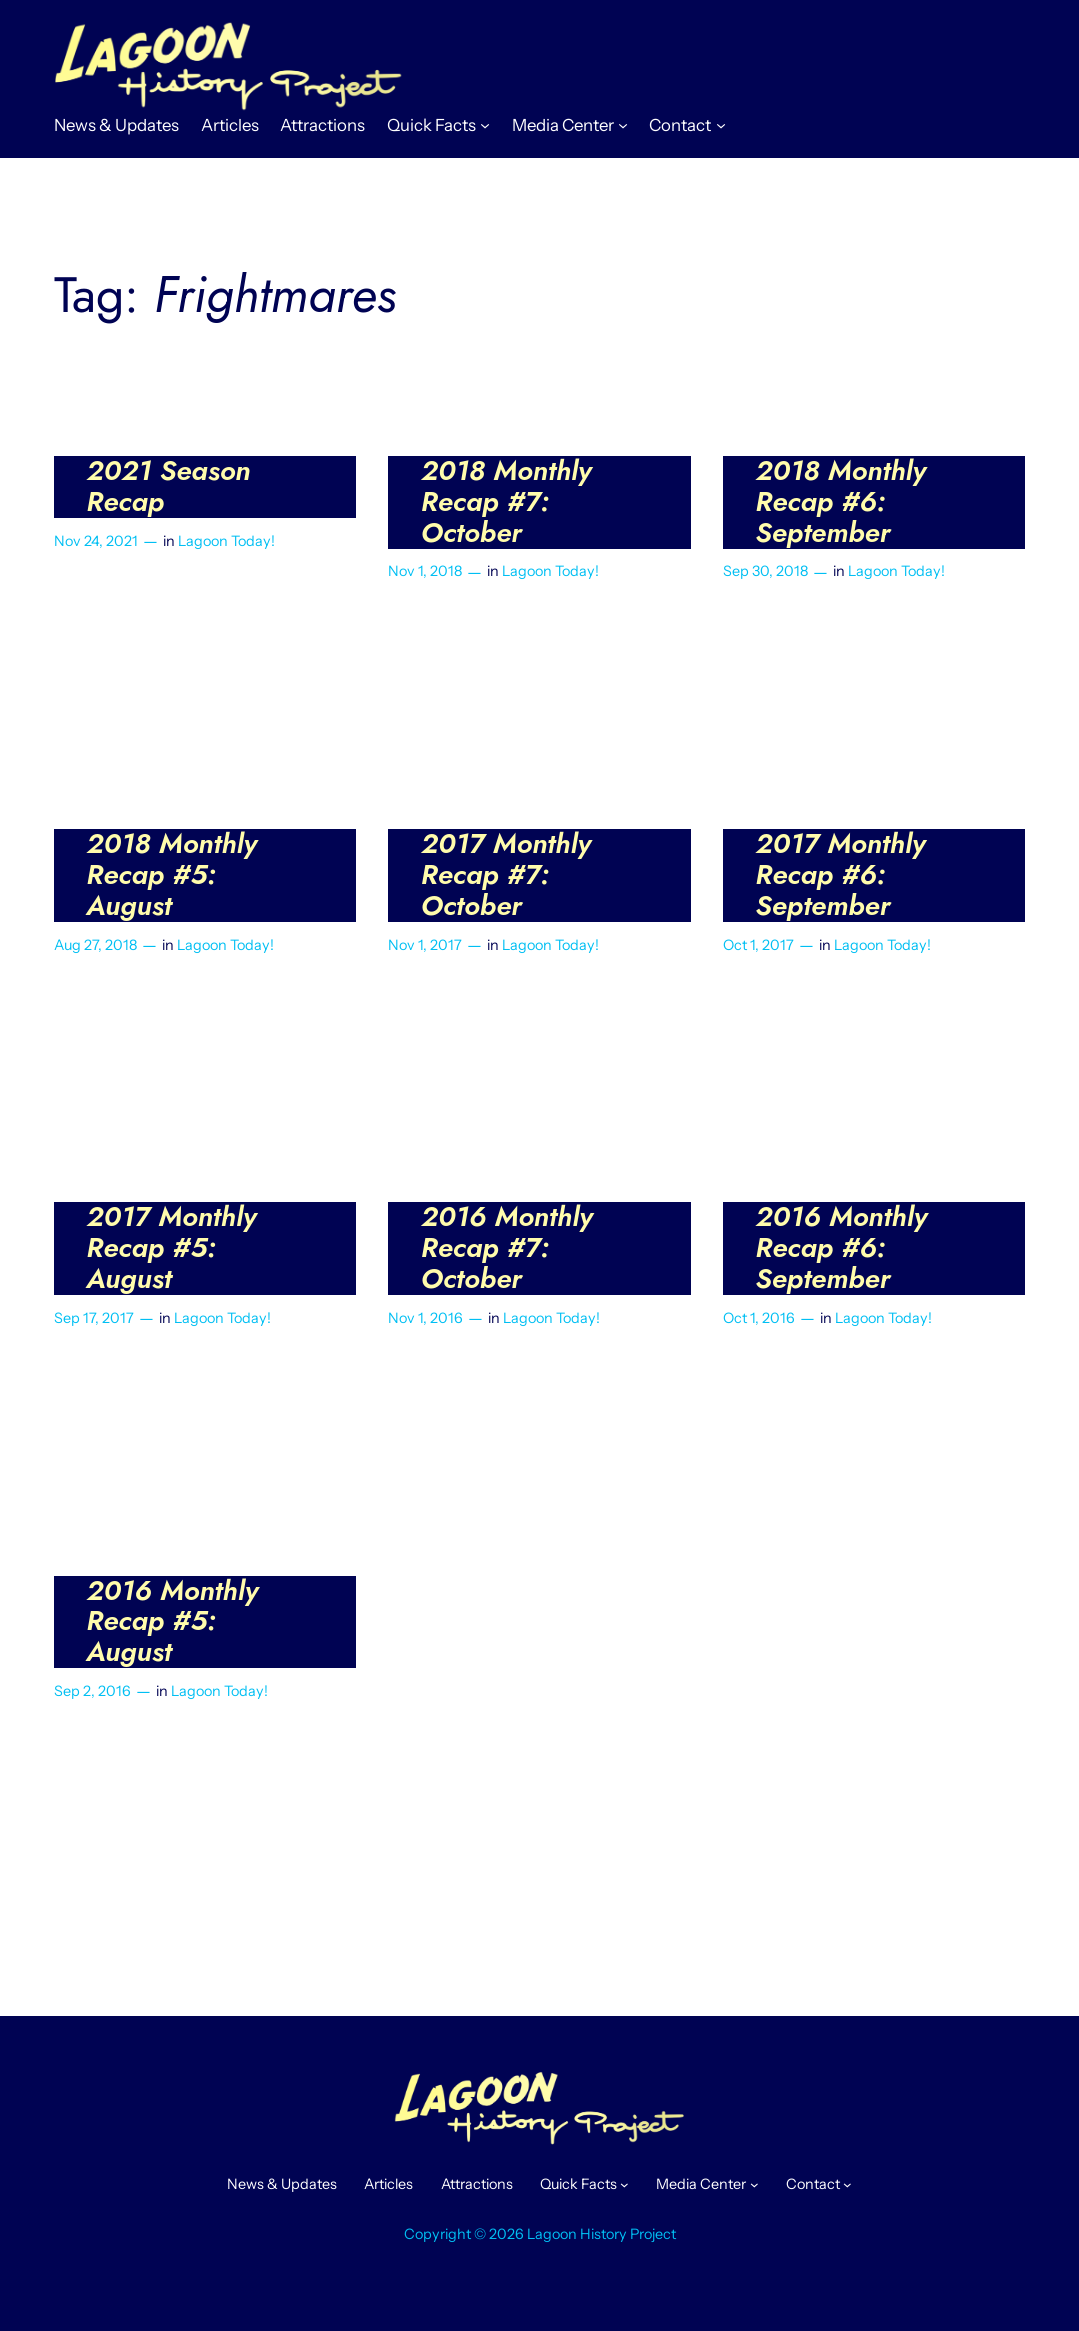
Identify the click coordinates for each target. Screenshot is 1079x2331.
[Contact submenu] (721, 125)
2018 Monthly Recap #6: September (840, 502)
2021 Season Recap (168, 487)
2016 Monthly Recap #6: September (841, 1248)
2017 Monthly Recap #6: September (840, 875)
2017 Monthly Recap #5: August (171, 1248)
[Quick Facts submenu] (485, 125)
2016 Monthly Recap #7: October (507, 1248)
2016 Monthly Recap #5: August (172, 1622)
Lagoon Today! (226, 541)
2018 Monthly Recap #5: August (171, 875)
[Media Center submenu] (623, 125)
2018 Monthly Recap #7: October (506, 502)
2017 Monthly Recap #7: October (506, 875)
